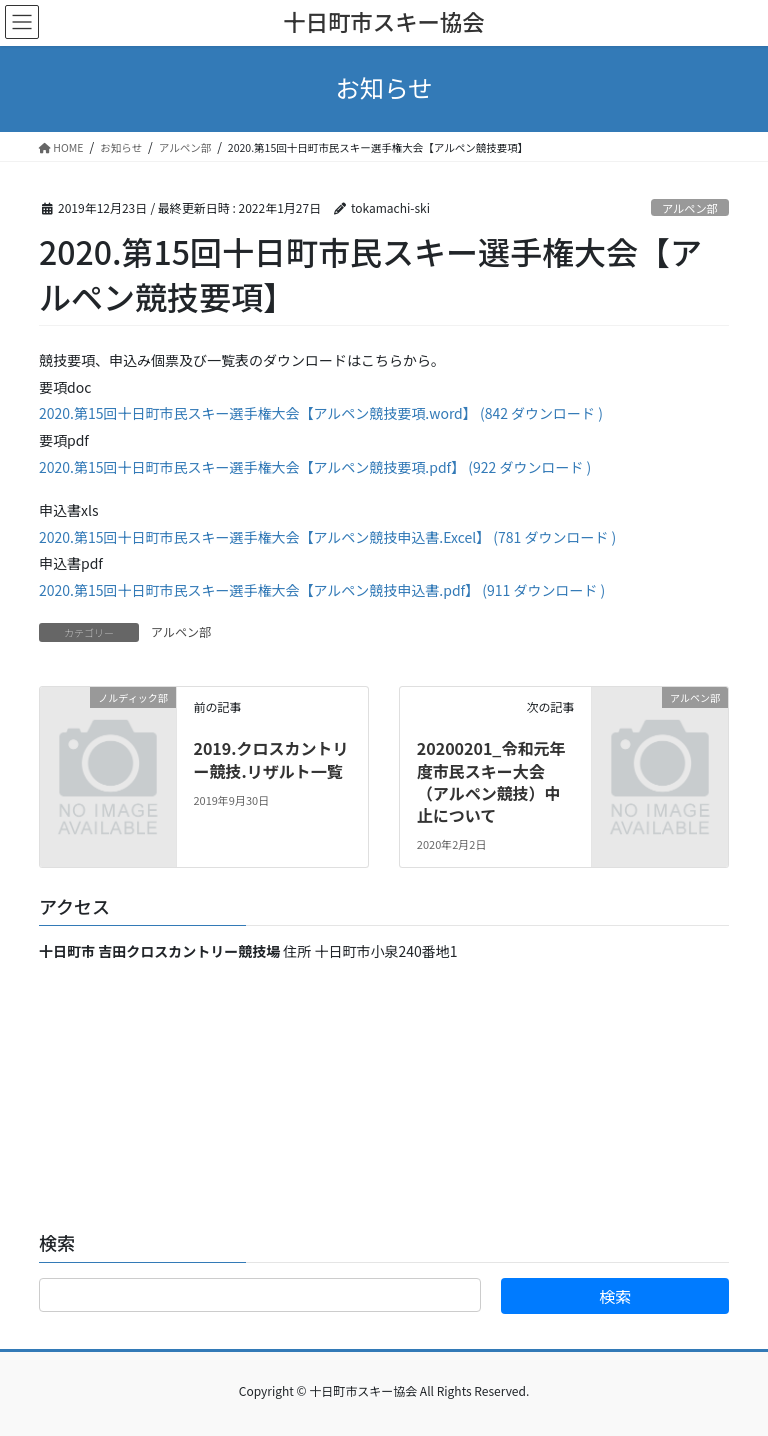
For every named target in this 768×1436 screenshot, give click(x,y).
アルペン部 (690, 208)
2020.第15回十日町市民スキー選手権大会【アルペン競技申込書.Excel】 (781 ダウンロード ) (327, 537)
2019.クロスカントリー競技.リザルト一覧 (270, 759)
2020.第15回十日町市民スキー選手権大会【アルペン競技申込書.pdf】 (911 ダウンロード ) (322, 590)
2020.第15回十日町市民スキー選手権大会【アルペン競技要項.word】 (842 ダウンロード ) (321, 413)
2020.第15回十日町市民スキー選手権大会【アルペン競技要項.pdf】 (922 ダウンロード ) (315, 467)
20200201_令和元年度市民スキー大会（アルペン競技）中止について (491, 781)
